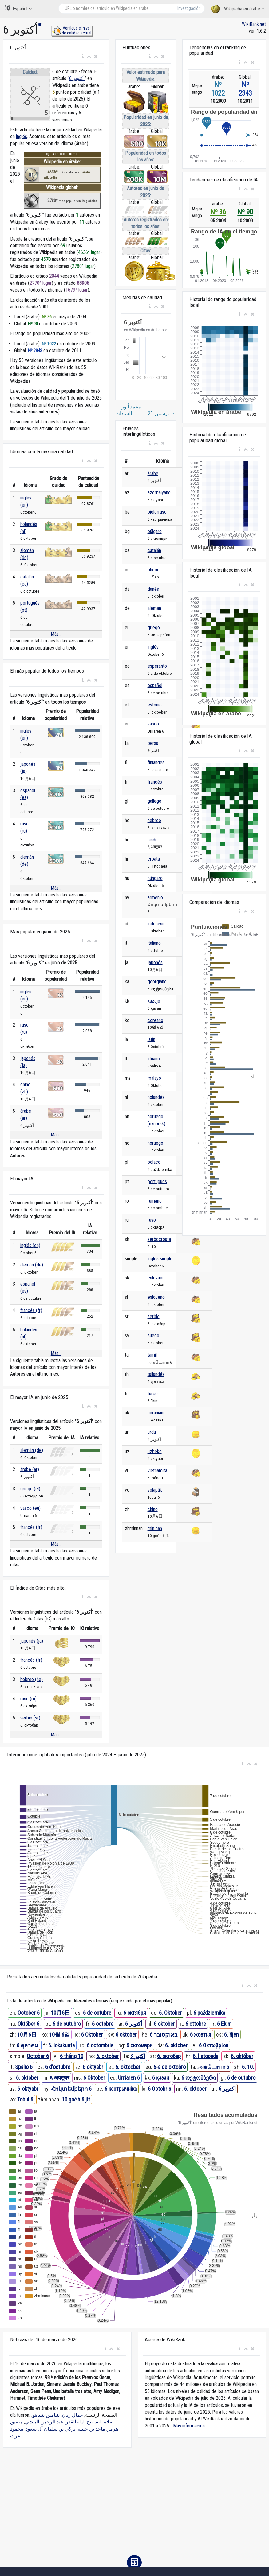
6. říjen (231, 2034)
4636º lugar (89, 252)
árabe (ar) (29, 1469)
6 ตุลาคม (27, 2045)
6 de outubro (67, 2024)
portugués (157, 1181)
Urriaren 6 (129, 2077)
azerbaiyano (159, 492)
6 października (209, 2013)
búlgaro (155, 531)
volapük (155, 1490)
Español (18, 8)
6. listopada (205, 2056)
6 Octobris (159, 2088)
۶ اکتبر (137, 2056)
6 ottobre (195, 2024)
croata (154, 859)
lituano (154, 1059)
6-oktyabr (27, 2088)
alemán (154, 608)
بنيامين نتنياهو (46, 2415)
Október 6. (29, 2024)
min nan (155, 1528)
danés (153, 589)
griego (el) (30, 1489)
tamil (152, 1355)
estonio (155, 705)
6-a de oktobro (169, 2067)
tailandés (156, 1374)
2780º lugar (83, 266)
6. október (242, 2056)
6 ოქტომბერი (198, 2077)
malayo (154, 1078)
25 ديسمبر (161, 413)
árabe (153, 473)
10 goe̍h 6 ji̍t (76, 2099)
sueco (153, 1335)
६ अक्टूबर (59, 2077)
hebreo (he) (31, 1679)
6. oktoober (127, 2067)
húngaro (155, 878)
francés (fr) (31, 1310)
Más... (56, 634)
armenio (155, 897)
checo (154, 570)
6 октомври (139, 2045)
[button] (83, 56)
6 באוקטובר (163, 2034)
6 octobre (102, 2024)
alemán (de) (31, 1265)
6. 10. (248, 2067)
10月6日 (60, 2013)
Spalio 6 (24, 2067)
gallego (154, 801)
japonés (155, 962)
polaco (154, 1162)
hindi (152, 840)
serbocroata (159, 1239)
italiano (154, 943)
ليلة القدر (75, 2422)
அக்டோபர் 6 (213, 2067)
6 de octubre (97, 2013)
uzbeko (155, 1451)
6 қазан (160, 2077)
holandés (156, 1097)
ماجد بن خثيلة (91, 2429)
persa (153, 743)
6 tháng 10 (71, 2056)
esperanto (157, 666)
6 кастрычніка (121, 2088)
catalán (154, 550)
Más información (189, 2426)
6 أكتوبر (77, 78)
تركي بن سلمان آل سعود (50, 2429)
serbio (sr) (30, 1718)
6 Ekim (224, 2024)
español (155, 685)
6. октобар (169, 2056)
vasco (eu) (30, 1508)
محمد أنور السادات (128, 410)
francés (155, 782)
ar (40, 24)
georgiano (157, 981)
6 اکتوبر (227, 2088)
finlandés (156, 762)
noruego (155, 1143)
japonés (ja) (31, 1641)
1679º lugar (76, 290)
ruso (152, 1220)
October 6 (29, 2013)
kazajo (154, 1001)
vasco (153, 724)
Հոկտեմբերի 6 (71, 2088)
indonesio (157, 924)
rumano (155, 1201)
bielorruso (157, 512)
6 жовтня (200, 2034)
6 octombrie (100, 2045)
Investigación (189, 8)
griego (154, 627)
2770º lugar (41, 283)
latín (151, 1039)
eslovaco (156, 1278)
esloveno (156, 1297)
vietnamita (157, 1470)
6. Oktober (170, 2013)
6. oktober (176, 2045)
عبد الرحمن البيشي (44, 2422)
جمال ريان (72, 2415)
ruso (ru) (28, 1699)
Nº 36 (218, 212)
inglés (21, 136)
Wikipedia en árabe (237, 9)
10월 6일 (59, 2034)
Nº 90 (245, 212)
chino (153, 1509)
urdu (152, 1432)
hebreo (154, 820)
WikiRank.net (254, 24)
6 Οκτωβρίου (213, 2045)
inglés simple (160, 1259)
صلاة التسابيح (100, 2422)
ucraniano (157, 1413)
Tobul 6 (25, 2099)
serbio (154, 1316)
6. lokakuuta (61, 2045)
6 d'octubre (57, 2067)
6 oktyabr (93, 2067)
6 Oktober (92, 2034)
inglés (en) (30, 1245)
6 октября (134, 2013)
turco (153, 1394)
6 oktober (164, 2024)
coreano (155, 1020)
